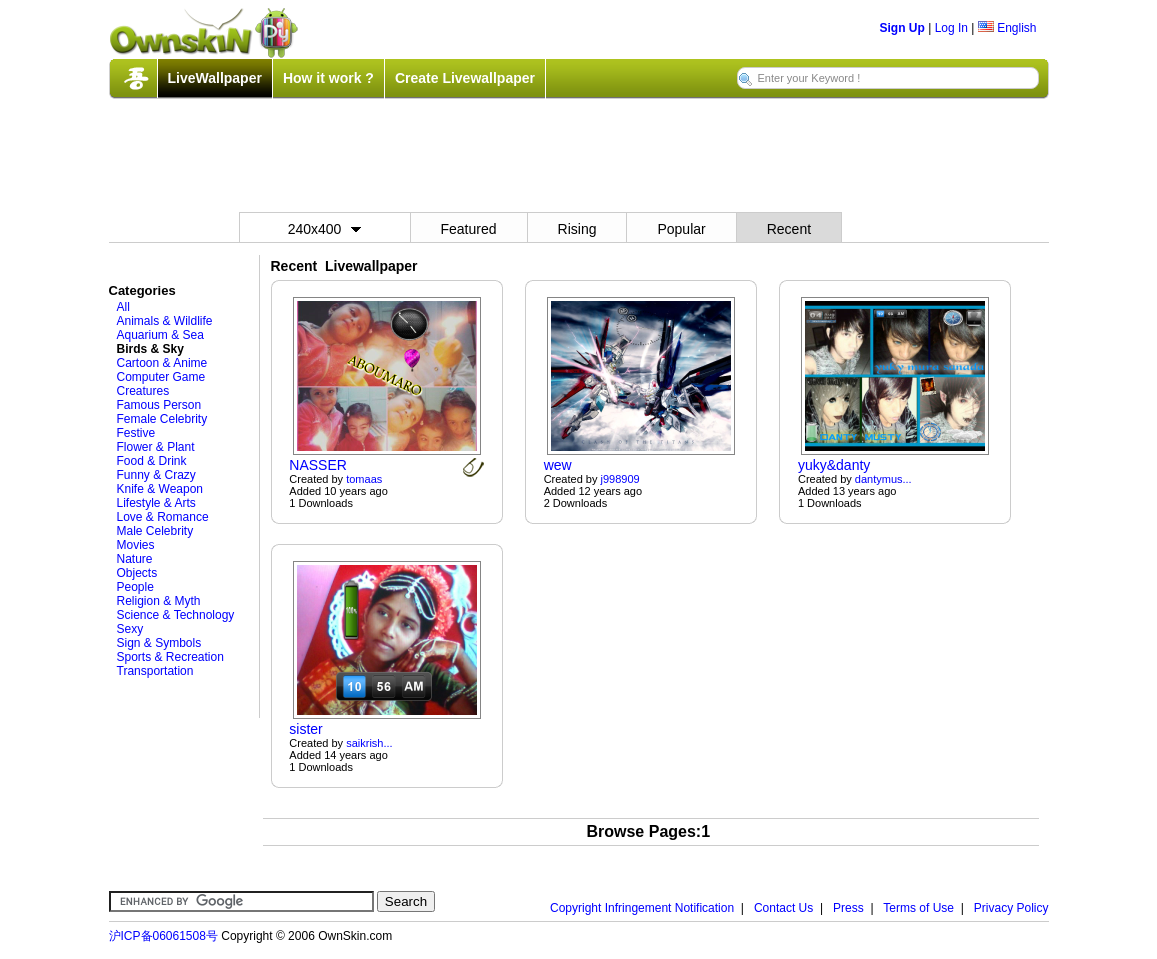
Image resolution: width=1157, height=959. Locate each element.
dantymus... (883, 479)
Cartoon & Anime (162, 363)
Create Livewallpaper (465, 78)
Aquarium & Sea (160, 335)
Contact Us (783, 908)
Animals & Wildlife (165, 321)
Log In (951, 28)
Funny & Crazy (156, 475)
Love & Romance (163, 517)
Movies (136, 545)
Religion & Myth (159, 601)
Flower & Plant (156, 447)
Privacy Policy (1011, 908)
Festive (136, 433)
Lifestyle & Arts (156, 503)
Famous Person (159, 405)
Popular (681, 229)
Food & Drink (152, 461)
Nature (135, 559)
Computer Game (161, 377)
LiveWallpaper (215, 78)
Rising (577, 229)
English (1007, 28)
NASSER (318, 465)
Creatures (143, 391)
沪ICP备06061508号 (163, 936)
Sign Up (902, 28)
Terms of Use (918, 908)
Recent (789, 229)
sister (305, 729)
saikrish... (369, 743)
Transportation (155, 671)
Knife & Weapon (160, 489)
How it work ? (328, 78)
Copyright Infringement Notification (642, 908)
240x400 (325, 229)
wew (558, 465)
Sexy (130, 629)
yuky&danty (834, 465)
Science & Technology (176, 615)
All (123, 307)
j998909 (620, 479)
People (135, 587)
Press (848, 908)
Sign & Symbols (159, 643)
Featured (469, 229)
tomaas (364, 479)
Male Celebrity (155, 531)
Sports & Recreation (170, 657)
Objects (137, 573)
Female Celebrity (162, 419)
